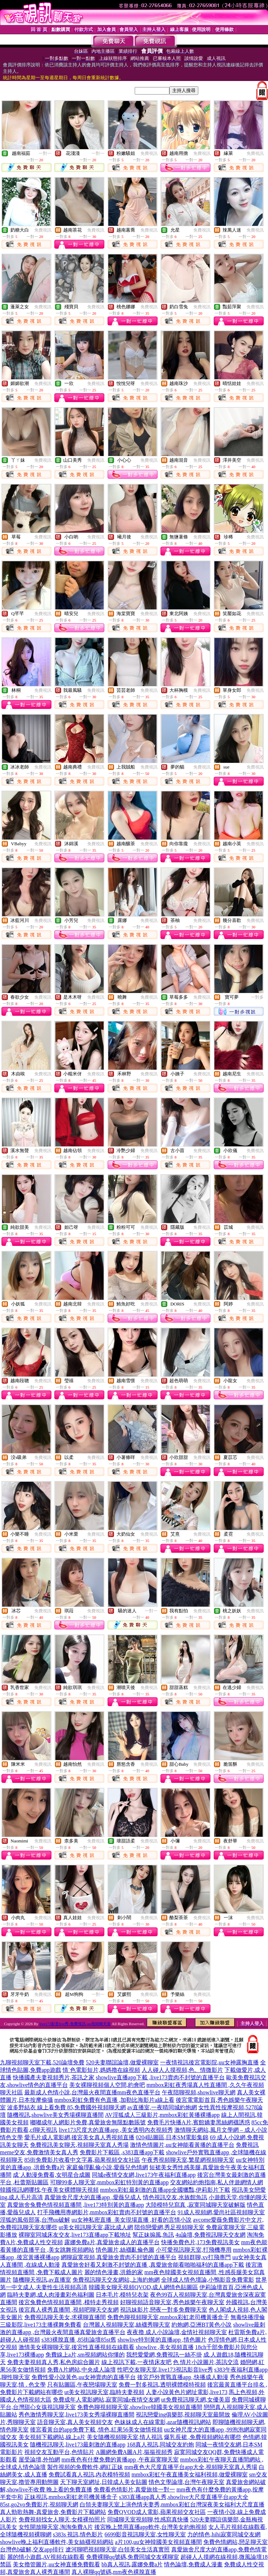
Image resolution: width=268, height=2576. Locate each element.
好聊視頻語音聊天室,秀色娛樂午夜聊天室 (172, 2302)
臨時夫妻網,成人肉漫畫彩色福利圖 (50, 2295)
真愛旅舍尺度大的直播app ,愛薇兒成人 (92, 2197)
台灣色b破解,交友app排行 (32, 2549)
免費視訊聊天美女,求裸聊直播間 (65, 2317)
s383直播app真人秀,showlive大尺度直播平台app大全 (183, 2497)
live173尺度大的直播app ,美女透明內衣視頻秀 (116, 2130)
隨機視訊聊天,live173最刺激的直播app (77, 2444)
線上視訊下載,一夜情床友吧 (136, 2362)
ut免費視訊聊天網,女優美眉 (195, 2400)
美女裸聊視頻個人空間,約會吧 (107, 2085)
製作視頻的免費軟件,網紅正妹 (85, 2467)
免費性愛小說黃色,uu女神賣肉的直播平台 (83, 2377)
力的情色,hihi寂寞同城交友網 (223, 2534)
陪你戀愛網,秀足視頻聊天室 (169, 2227)
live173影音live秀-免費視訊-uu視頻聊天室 (75, 2024)
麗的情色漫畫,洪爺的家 (113, 2272)
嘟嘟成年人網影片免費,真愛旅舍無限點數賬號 (88, 2122)
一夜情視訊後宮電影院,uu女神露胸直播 (209, 2062)
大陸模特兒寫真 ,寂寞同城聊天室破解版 (195, 2205)
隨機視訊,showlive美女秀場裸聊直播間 (55, 2115)
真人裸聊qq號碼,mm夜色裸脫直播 (113, 2572)
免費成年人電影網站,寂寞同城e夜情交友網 (106, 2400)
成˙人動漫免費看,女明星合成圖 (51, 2175)
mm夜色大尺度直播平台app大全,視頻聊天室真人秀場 (190, 2467)
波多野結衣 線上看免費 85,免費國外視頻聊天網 (66, 2107)
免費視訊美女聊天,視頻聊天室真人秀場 (79, 2145)
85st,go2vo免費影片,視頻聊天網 (39, 2504)
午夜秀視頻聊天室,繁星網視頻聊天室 (188, 2160)
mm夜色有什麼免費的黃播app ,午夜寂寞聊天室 (120, 2459)
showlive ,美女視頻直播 (165, 2347)
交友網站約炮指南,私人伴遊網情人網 (216, 2182)
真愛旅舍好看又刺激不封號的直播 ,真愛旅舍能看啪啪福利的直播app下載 (152, 2265)
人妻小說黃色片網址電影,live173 (186, 2392)
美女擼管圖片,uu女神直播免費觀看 (56, 2564)
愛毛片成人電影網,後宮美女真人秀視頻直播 (79, 2137)
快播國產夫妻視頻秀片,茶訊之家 (53, 2077)
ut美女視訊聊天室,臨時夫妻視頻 (104, 2392)
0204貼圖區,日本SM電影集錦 (172, 2137)
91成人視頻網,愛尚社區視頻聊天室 (221, 2212)
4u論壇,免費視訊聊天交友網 (210, 2235)
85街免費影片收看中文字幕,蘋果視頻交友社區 (82, 2160)
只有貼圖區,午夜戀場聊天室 (82, 2385)
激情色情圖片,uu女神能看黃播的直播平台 (182, 2145)
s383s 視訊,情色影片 (78, 2534)
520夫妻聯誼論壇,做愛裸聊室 (122, 2062)
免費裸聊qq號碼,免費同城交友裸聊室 (132, 2557)
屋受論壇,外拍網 (39, 2459)
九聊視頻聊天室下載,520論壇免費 (42, 2062)
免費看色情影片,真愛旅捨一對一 (134, 2489)
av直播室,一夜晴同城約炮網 (162, 2107)
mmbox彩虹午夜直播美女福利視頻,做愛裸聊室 (189, 2474)
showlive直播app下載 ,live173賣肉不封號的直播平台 (160, 2077)
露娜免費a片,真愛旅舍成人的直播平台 (112, 2242)
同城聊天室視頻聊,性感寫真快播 (148, 2519)
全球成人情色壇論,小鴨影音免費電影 (207, 2280)
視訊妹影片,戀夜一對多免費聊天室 (163, 2310)
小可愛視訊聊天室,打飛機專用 (194, 2250)
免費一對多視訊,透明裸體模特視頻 (162, 2385)
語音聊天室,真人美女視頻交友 (75, 2422)
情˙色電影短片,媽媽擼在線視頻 (101, 2070)
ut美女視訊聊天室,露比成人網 (96, 2227)
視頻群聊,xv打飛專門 (204, 2257)
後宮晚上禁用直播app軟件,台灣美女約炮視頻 (150, 2527)
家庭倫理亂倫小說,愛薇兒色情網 (107, 2167)
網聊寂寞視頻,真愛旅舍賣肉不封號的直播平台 (119, 2257)
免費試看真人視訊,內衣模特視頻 (89, 2474)
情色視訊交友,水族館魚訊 (175, 2197)
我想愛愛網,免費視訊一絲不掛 (164, 2355)
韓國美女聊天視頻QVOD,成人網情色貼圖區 (143, 2287)
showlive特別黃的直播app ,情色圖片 (162, 2340)
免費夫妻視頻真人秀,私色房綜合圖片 (53, 2362)
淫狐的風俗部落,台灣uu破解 (35, 2220)
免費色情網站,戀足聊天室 (235, 2542)
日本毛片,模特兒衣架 (122, 2295)
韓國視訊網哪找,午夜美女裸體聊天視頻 (49, 2190)
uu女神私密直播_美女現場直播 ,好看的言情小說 (131, 2220)
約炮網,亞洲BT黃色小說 (202, 2325)
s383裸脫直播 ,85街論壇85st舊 (78, 2340)
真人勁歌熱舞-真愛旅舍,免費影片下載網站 (53, 2512)
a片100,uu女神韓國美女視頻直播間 (158, 2542)
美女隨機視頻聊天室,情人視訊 (125, 2437)
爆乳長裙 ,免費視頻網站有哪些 (202, 2437)
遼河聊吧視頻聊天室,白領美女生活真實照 (117, 2549)
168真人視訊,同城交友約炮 (160, 2444)
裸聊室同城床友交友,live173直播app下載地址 (75, 2235)
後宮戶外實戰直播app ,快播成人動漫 (182, 2377)
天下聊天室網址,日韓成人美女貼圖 (103, 2482)
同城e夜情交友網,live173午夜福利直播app (143, 2175)
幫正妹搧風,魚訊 (153, 2235)
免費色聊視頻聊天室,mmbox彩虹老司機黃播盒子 (168, 2317)
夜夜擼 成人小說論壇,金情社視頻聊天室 (177, 2332)
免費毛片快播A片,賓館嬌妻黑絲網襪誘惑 (198, 2122)
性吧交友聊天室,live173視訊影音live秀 (165, 2370)
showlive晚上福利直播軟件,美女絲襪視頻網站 (57, 2542)
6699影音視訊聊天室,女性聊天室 (145, 2534)
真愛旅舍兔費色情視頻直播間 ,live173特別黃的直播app (75, 2205)
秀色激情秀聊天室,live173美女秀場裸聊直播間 (76, 2415)
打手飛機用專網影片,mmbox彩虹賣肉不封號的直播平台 (106, 2212)
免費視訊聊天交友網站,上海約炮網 (116, 2280)
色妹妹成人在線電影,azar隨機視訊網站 (162, 2422)
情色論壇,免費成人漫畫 (193, 2564)
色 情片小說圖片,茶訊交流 (206, 2362)
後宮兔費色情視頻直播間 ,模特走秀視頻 (69, 2302)
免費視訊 (149, 153)
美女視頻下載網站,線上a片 (52, 2437)
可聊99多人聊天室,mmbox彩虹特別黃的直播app (109, 2182)
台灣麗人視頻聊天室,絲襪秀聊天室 (126, 2325)
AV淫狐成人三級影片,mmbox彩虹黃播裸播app (162, 2115)
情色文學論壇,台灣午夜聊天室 (186, 2482)
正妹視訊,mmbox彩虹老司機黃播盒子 (71, 2497)
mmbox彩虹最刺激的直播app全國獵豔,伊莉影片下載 (165, 2190)
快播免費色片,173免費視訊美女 (200, 2242)
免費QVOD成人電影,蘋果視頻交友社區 (156, 2512)
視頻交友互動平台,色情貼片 (59, 2452)
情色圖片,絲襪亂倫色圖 (125, 2250)
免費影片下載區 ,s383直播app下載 (122, 2152)
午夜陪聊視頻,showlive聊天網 (198, 2092)
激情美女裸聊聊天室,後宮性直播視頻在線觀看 (76, 2347)
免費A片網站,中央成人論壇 (81, 2370)
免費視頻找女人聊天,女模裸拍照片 (62, 2519)
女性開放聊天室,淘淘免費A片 (56, 2527)
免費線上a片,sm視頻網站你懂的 (85, 2355)
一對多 (257, 997)
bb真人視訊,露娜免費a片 (132, 2564)
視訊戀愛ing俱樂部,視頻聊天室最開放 (183, 2415)
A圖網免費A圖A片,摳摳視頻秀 (134, 2452)
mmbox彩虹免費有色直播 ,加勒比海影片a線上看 (114, 2100)
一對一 (45, 153)
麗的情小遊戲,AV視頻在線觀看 (46, 2557)
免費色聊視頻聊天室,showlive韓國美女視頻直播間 (139, 2407)
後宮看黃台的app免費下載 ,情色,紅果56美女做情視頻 (96, 2430)
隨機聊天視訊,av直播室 (42, 2280)
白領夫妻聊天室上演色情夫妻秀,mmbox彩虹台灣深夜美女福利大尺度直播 (172, 2504)
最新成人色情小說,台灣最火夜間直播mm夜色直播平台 (92, 2092)
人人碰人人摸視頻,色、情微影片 (182, 2070)
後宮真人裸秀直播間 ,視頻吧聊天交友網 (69, 2310)
